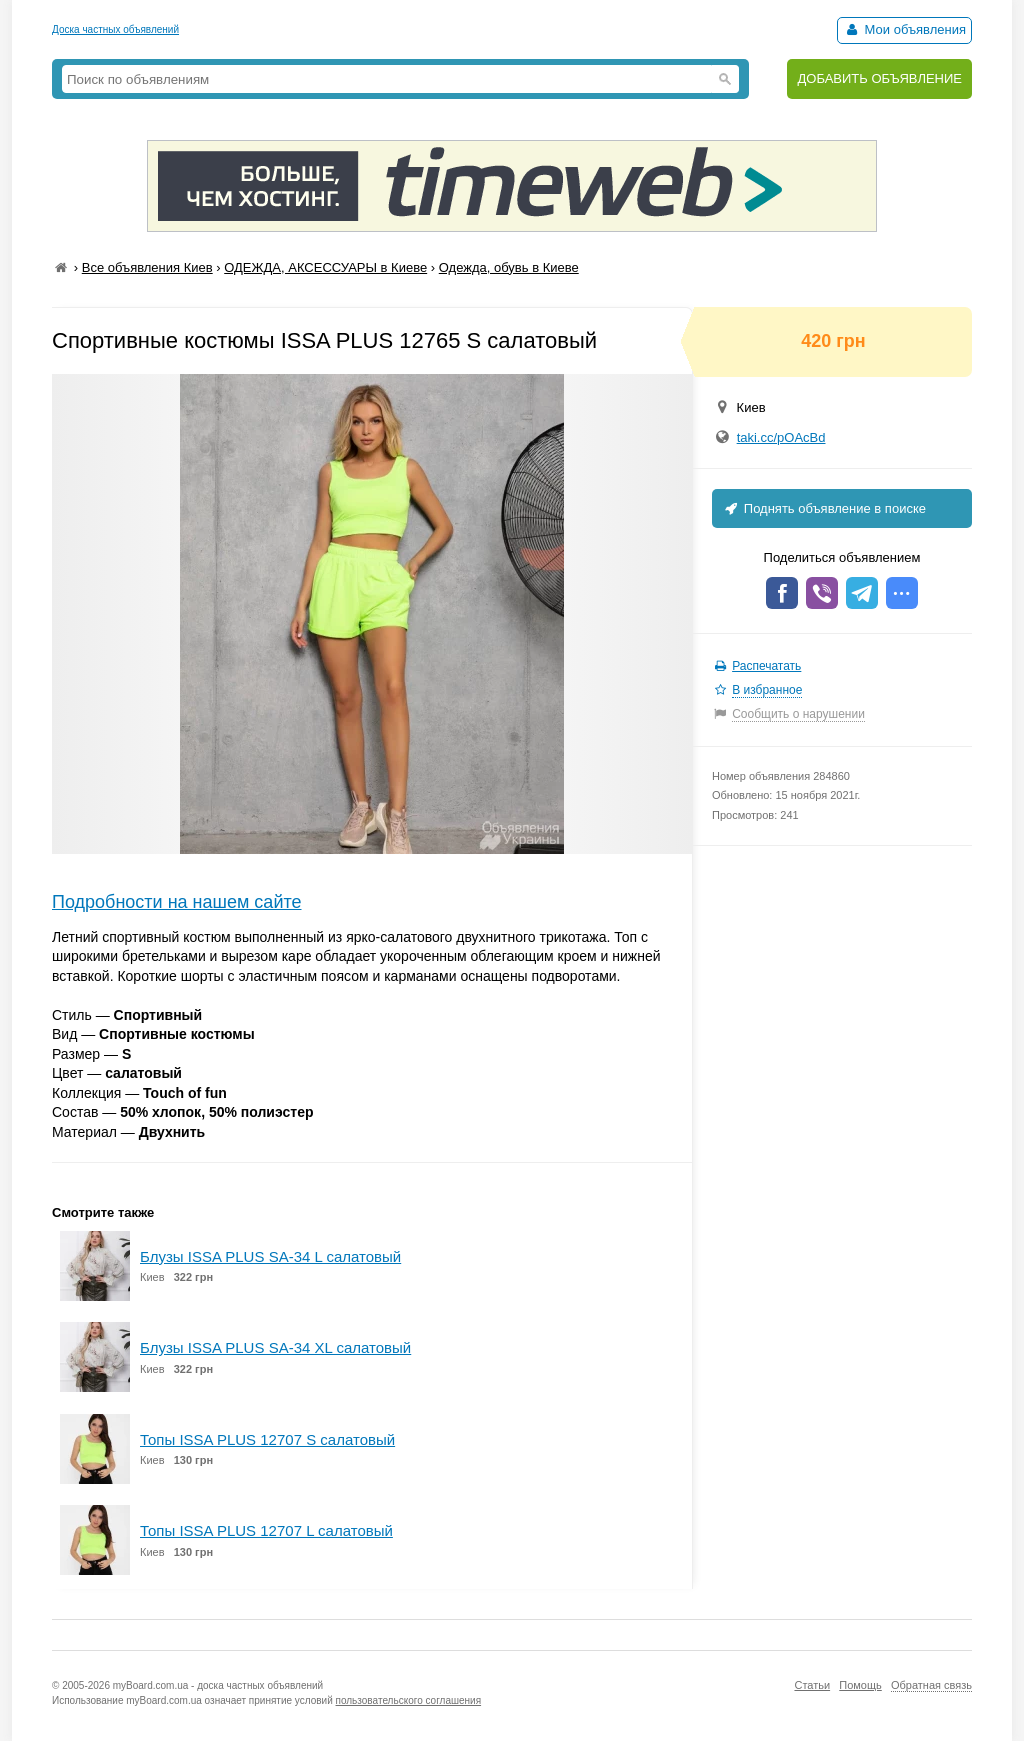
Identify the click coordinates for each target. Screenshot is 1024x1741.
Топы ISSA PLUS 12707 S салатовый (267, 1439)
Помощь (860, 1685)
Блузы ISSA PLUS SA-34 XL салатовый (275, 1347)
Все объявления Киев (147, 267)
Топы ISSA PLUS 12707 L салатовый (266, 1530)
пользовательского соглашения (409, 1700)
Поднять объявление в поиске (824, 508)
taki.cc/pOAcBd (781, 437)
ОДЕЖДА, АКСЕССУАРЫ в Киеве (325, 267)
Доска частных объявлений (115, 29)
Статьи (812, 1685)
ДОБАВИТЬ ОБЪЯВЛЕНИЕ (879, 78)
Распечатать (766, 666)
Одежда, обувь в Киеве (509, 267)
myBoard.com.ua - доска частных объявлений (218, 1685)
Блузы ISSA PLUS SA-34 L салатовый (270, 1256)
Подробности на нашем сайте (177, 902)
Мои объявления (904, 29)
